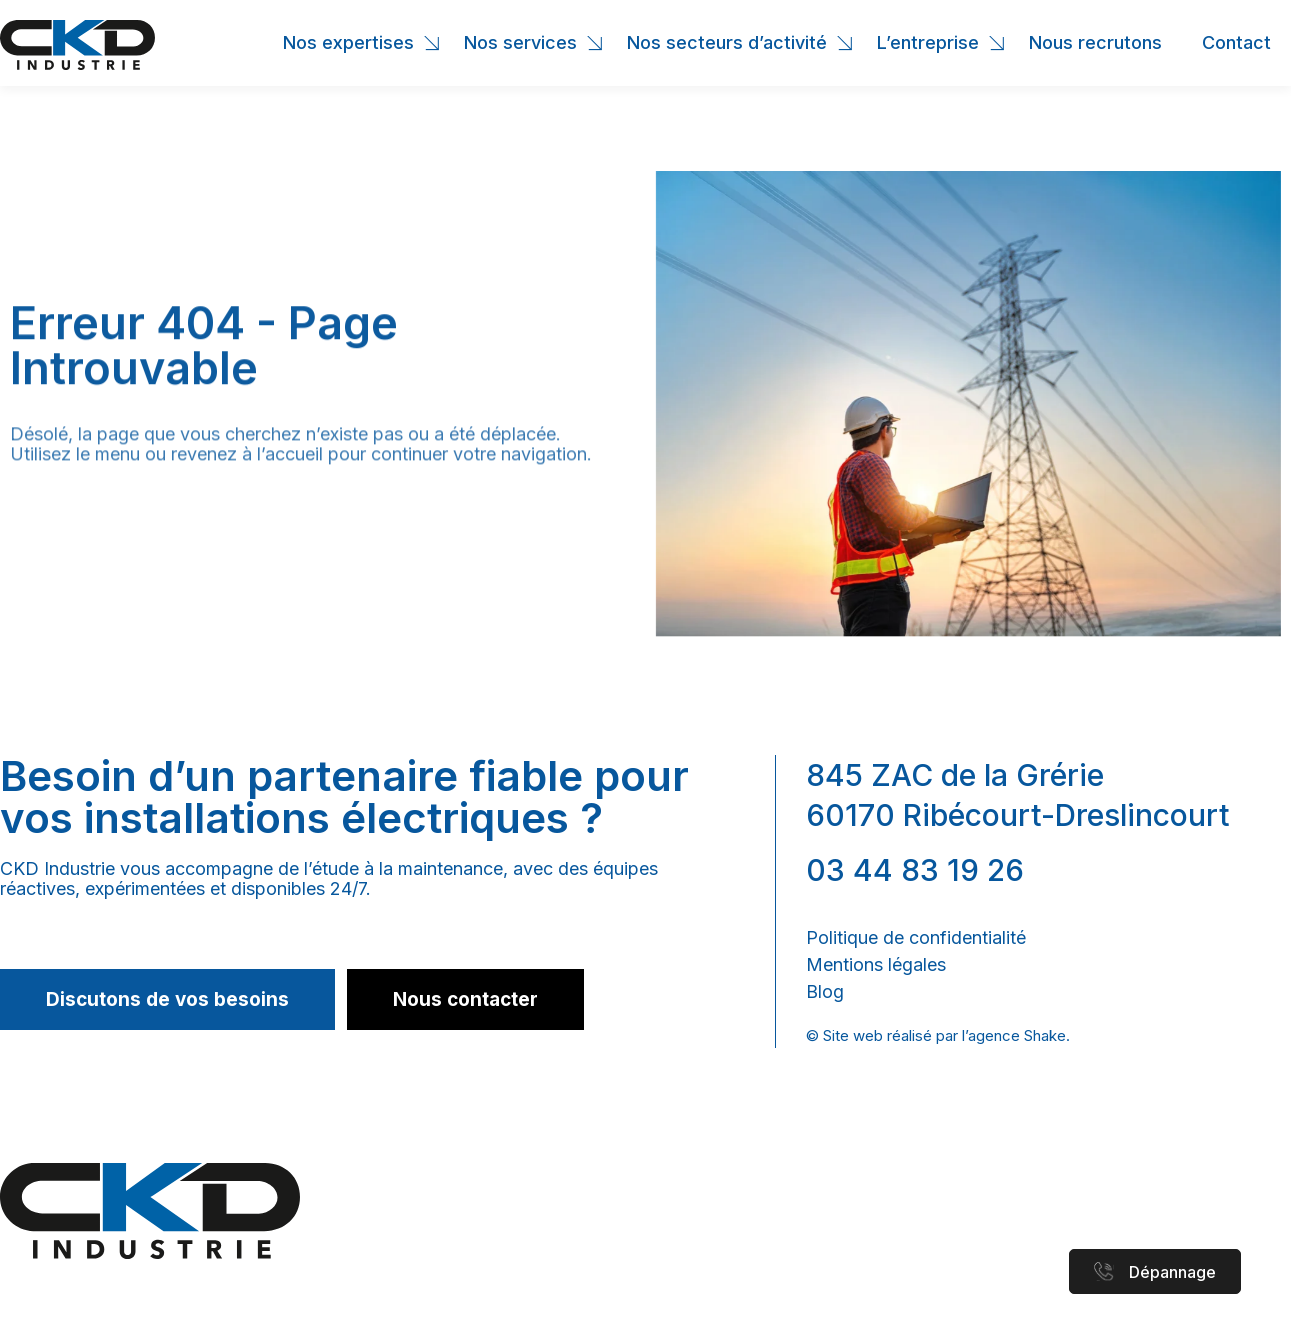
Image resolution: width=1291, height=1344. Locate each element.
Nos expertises (353, 42)
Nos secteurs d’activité (732, 42)
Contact (1236, 42)
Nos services (525, 42)
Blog (825, 991)
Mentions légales (876, 964)
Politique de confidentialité (916, 937)
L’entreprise (933, 42)
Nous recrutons (1095, 42)
